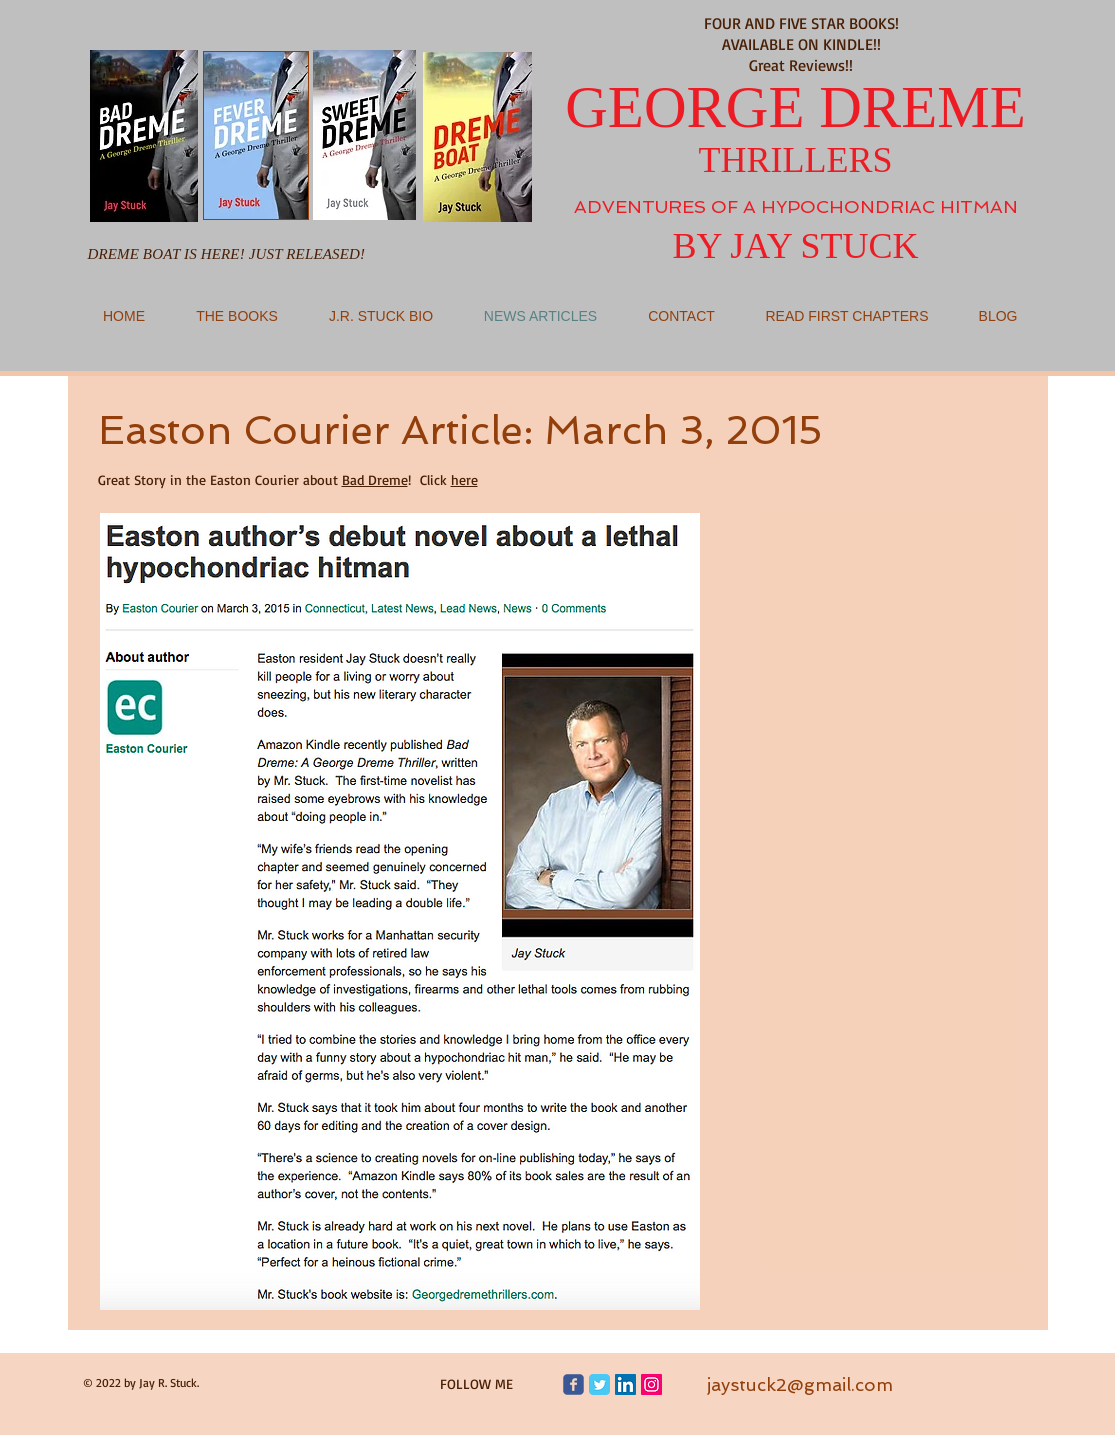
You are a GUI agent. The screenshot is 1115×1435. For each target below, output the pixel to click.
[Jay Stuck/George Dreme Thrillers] (599, 1384)
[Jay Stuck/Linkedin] (625, 1384)
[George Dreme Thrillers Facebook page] (573, 1384)
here (464, 479)
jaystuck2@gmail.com (800, 1384)
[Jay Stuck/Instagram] (651, 1384)
